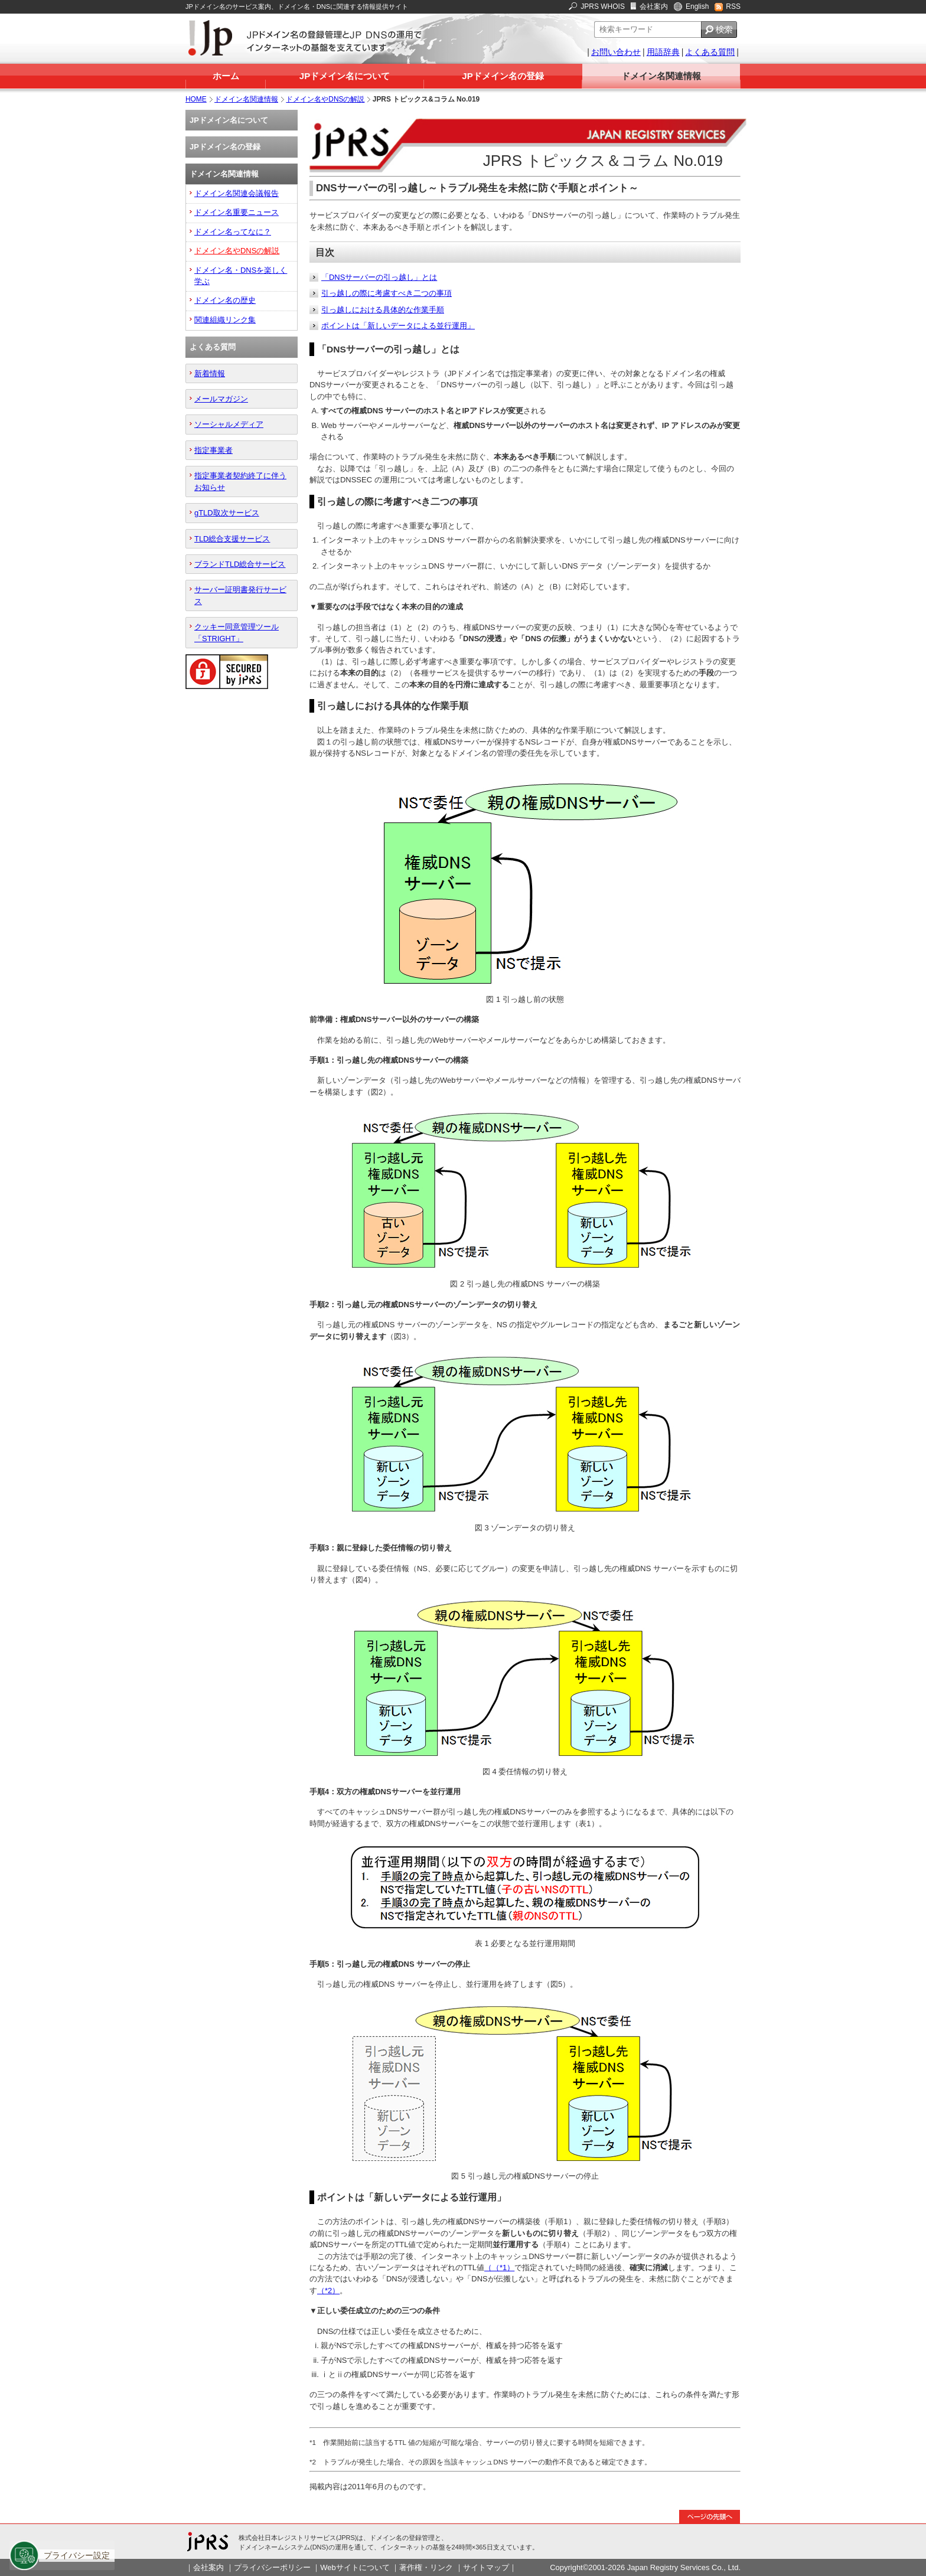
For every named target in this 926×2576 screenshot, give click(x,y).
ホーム (226, 76)
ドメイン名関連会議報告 (236, 193)
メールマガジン (221, 398)
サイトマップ (486, 2567)
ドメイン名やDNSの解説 (325, 99)
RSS (733, 6)
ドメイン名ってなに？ (232, 231)
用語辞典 (663, 52)
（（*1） (499, 2267)
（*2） (328, 2290)
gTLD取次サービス (226, 512)
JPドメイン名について (344, 76)
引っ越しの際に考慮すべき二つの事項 (386, 293)
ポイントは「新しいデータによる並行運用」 (398, 325)
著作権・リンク (426, 2567)
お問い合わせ (616, 52)
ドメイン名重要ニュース (236, 212)
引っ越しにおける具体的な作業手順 (382, 309)
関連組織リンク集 (225, 319)
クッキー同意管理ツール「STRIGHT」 (236, 632)
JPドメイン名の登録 (502, 76)
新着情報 (209, 373)
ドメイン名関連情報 (661, 76)
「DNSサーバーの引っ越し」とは (379, 277)
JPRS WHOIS (603, 6)
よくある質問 (710, 52)
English (697, 6)
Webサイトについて (354, 2567)
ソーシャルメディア (228, 424)
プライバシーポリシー (272, 2567)
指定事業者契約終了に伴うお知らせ (240, 481)
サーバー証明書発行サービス (240, 595)
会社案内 (654, 6)
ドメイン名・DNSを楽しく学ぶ (240, 276)
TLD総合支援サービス (232, 538)
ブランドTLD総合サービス (239, 564)
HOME (196, 99)
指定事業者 (213, 450)
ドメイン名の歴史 (225, 300)
